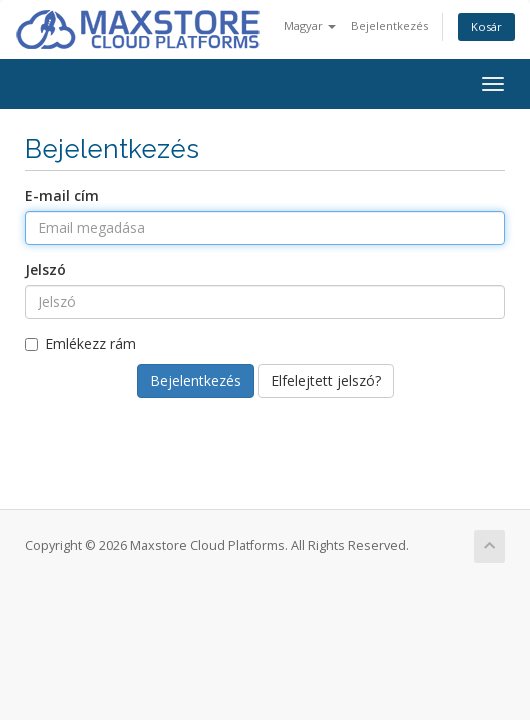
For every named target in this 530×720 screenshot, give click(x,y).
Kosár (486, 26)
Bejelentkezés (389, 25)
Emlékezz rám (80, 343)
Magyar (310, 25)
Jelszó (45, 269)
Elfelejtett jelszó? (326, 380)
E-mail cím (62, 195)
